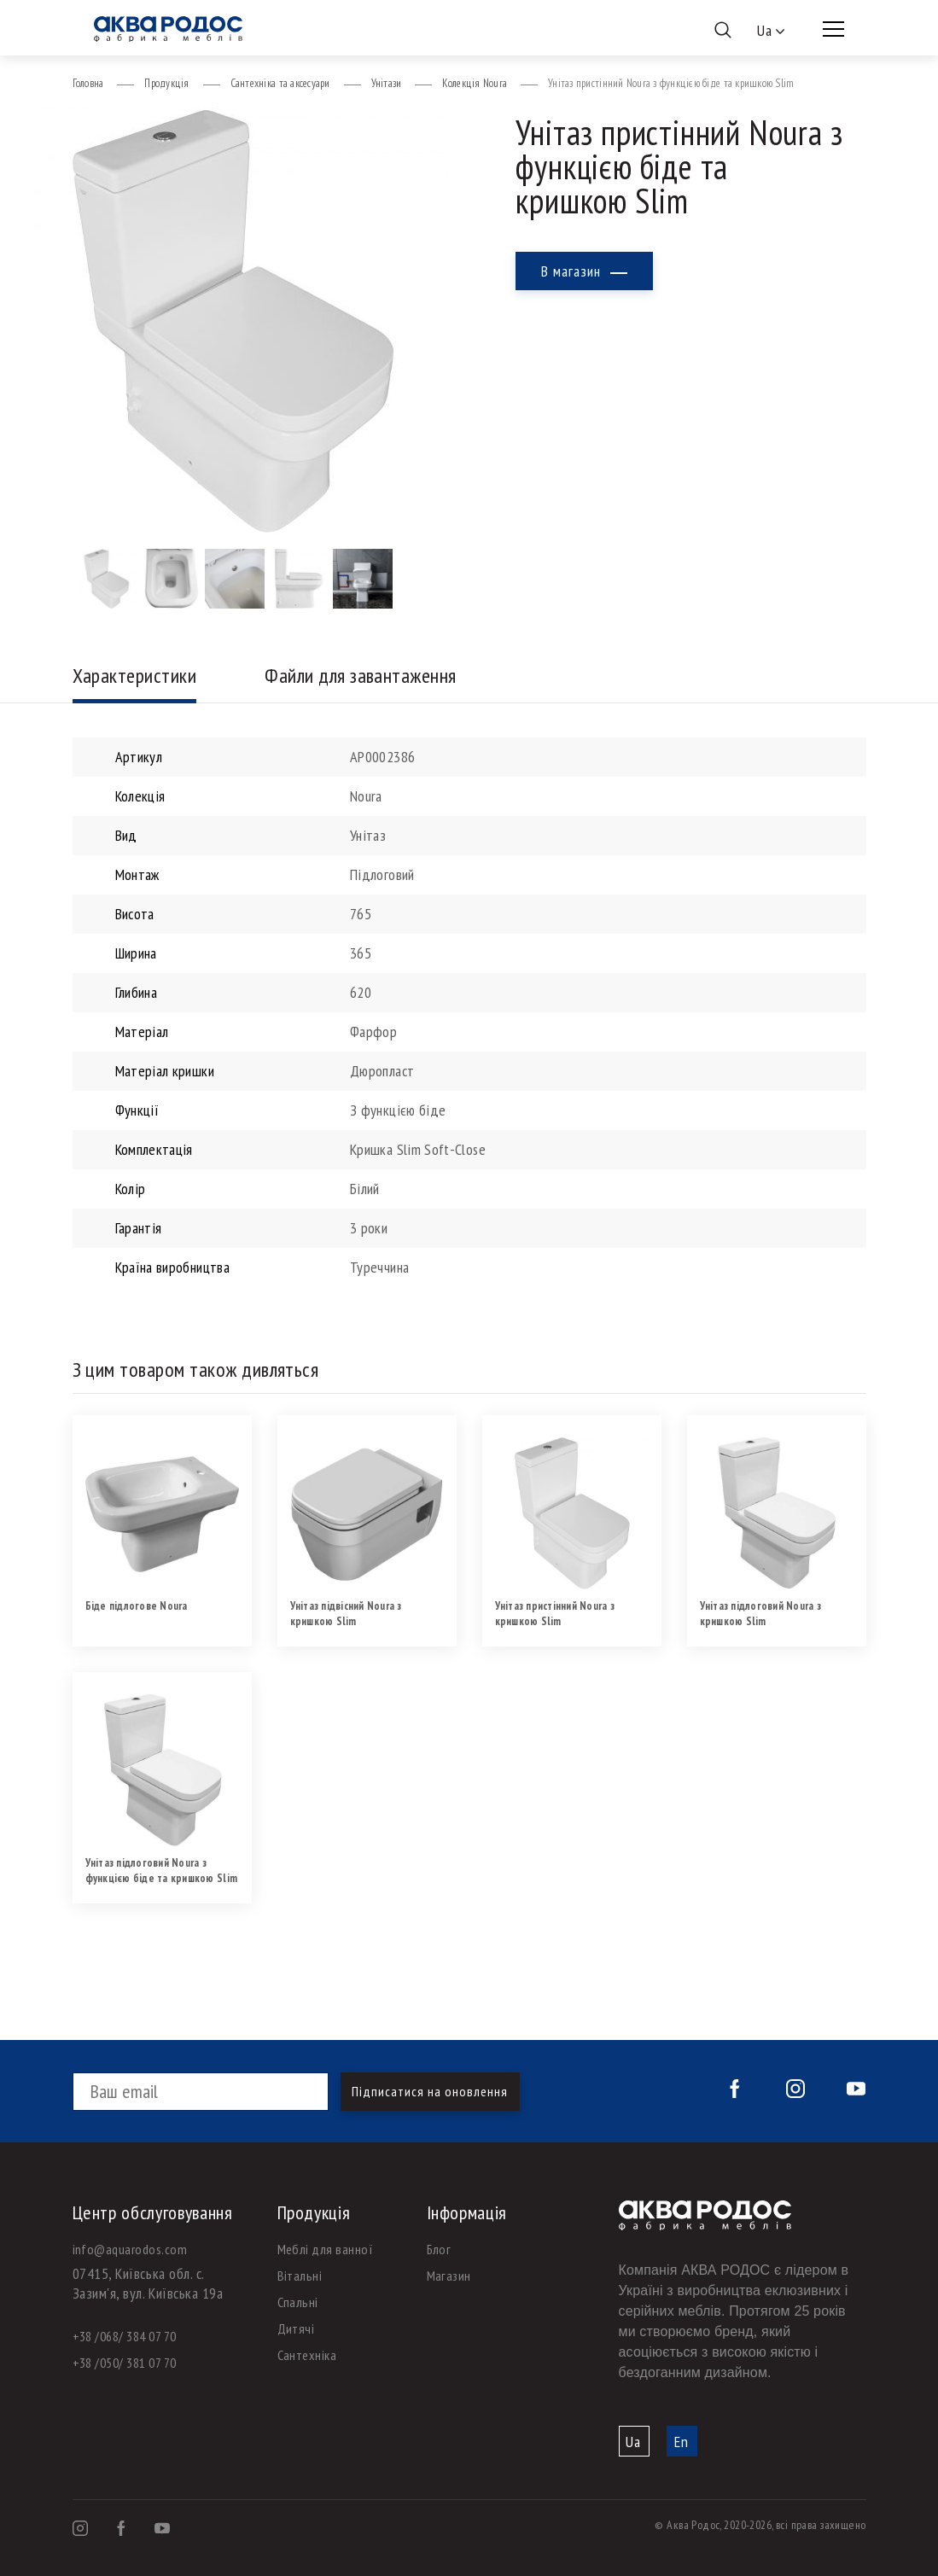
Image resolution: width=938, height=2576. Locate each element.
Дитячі (296, 2328)
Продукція (166, 83)
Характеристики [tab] (135, 675)
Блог (439, 2249)
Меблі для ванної (325, 2249)
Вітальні (300, 2275)
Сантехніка (307, 2354)
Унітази (386, 83)
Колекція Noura (474, 83)
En (681, 2441)
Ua (633, 2441)
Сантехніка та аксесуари (280, 83)
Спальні (297, 2302)
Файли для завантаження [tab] (361, 675)
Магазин (449, 2275)
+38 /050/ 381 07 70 (125, 2362)
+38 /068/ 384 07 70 (125, 2336)
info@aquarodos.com (130, 2249)
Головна (88, 83)
